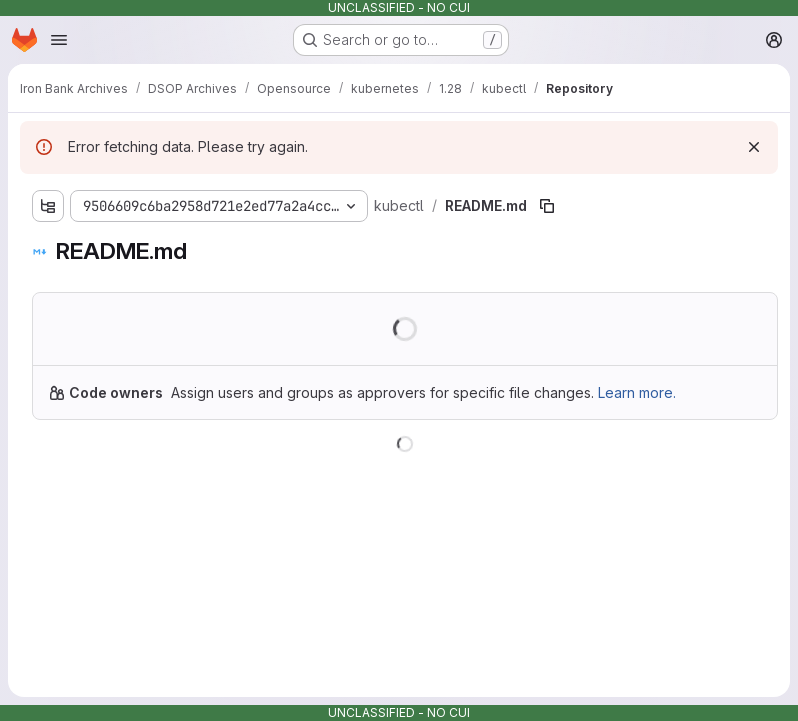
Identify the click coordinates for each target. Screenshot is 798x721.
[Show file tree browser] (48, 206)
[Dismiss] (754, 147)
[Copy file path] (547, 206)
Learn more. (637, 392)
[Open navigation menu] (59, 40)
